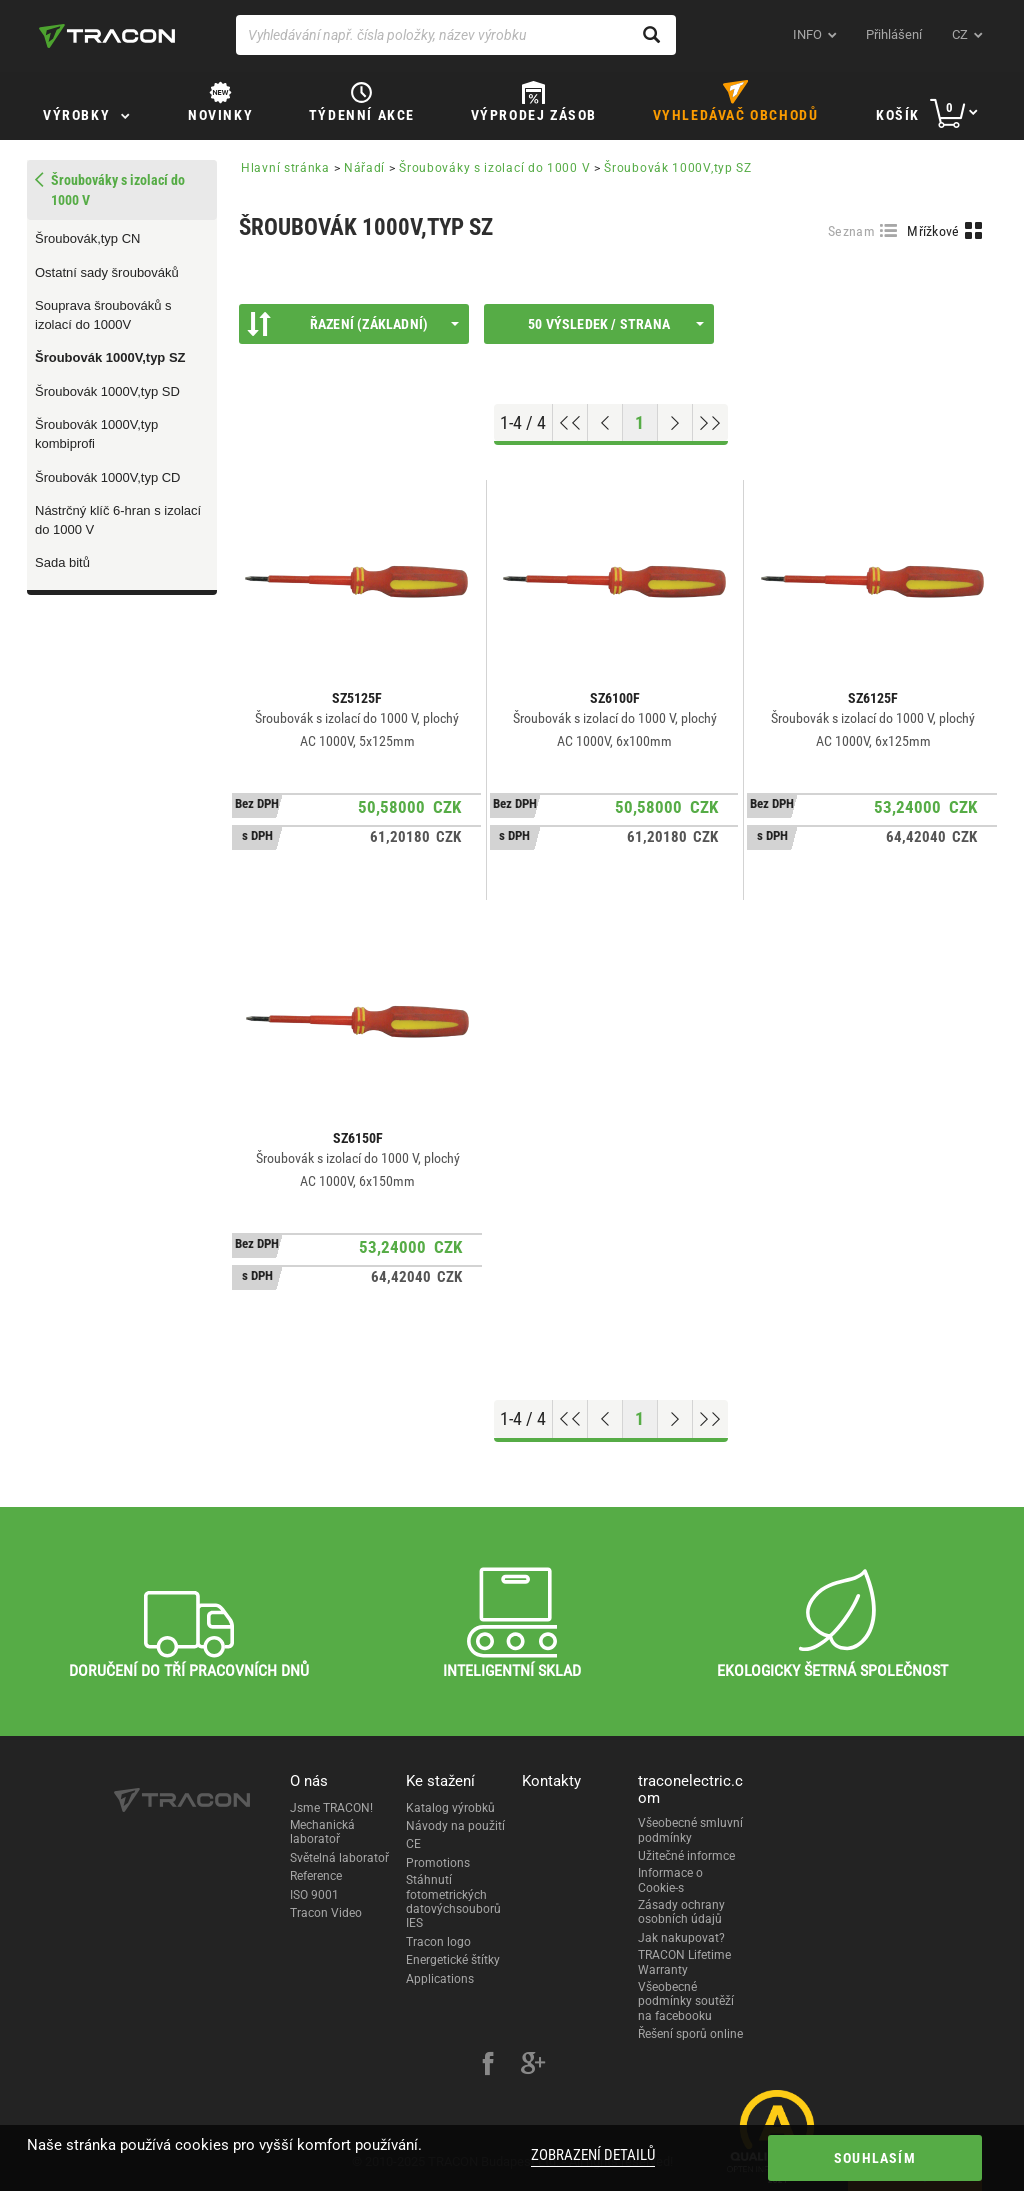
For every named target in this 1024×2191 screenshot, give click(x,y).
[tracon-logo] (107, 36)
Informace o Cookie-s (670, 1880)
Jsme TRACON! (331, 1808)
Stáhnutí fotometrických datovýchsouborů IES (453, 1901)
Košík (898, 115)
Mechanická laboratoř (322, 1832)
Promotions (438, 1863)
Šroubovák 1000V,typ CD (108, 477)
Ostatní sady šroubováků (107, 272)
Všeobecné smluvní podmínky (690, 1830)
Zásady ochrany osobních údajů (681, 1912)
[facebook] (488, 2066)
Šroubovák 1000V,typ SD (107, 391)
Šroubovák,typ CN (88, 238)
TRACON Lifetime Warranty (684, 1962)
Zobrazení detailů (593, 2155)
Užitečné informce (686, 1856)
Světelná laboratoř (339, 1858)
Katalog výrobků (450, 1808)
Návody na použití (455, 1826)
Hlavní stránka (285, 168)
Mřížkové (933, 231)
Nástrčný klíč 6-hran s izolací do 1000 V (118, 520)
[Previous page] (605, 423)
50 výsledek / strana (616, 324)
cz (960, 34)
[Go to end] (710, 423)
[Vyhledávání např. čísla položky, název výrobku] (456, 35)
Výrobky (76, 115)
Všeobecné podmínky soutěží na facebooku (686, 2001)
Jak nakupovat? (681, 1938)
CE (413, 1844)
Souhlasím (875, 2158)
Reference (316, 1876)
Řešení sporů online (690, 2034)
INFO (807, 34)
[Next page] (675, 423)
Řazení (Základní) (353, 324)
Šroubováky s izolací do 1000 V (494, 168)
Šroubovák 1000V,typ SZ (110, 357)
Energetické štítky (453, 1960)
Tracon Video (326, 1913)
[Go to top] (570, 423)
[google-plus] (533, 2066)
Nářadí (364, 168)
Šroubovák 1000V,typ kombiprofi (96, 434)
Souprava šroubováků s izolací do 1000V (103, 315)
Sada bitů (62, 562)
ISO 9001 (314, 1895)
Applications (440, 1979)
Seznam (851, 231)
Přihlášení (894, 34)
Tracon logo (438, 1942)
